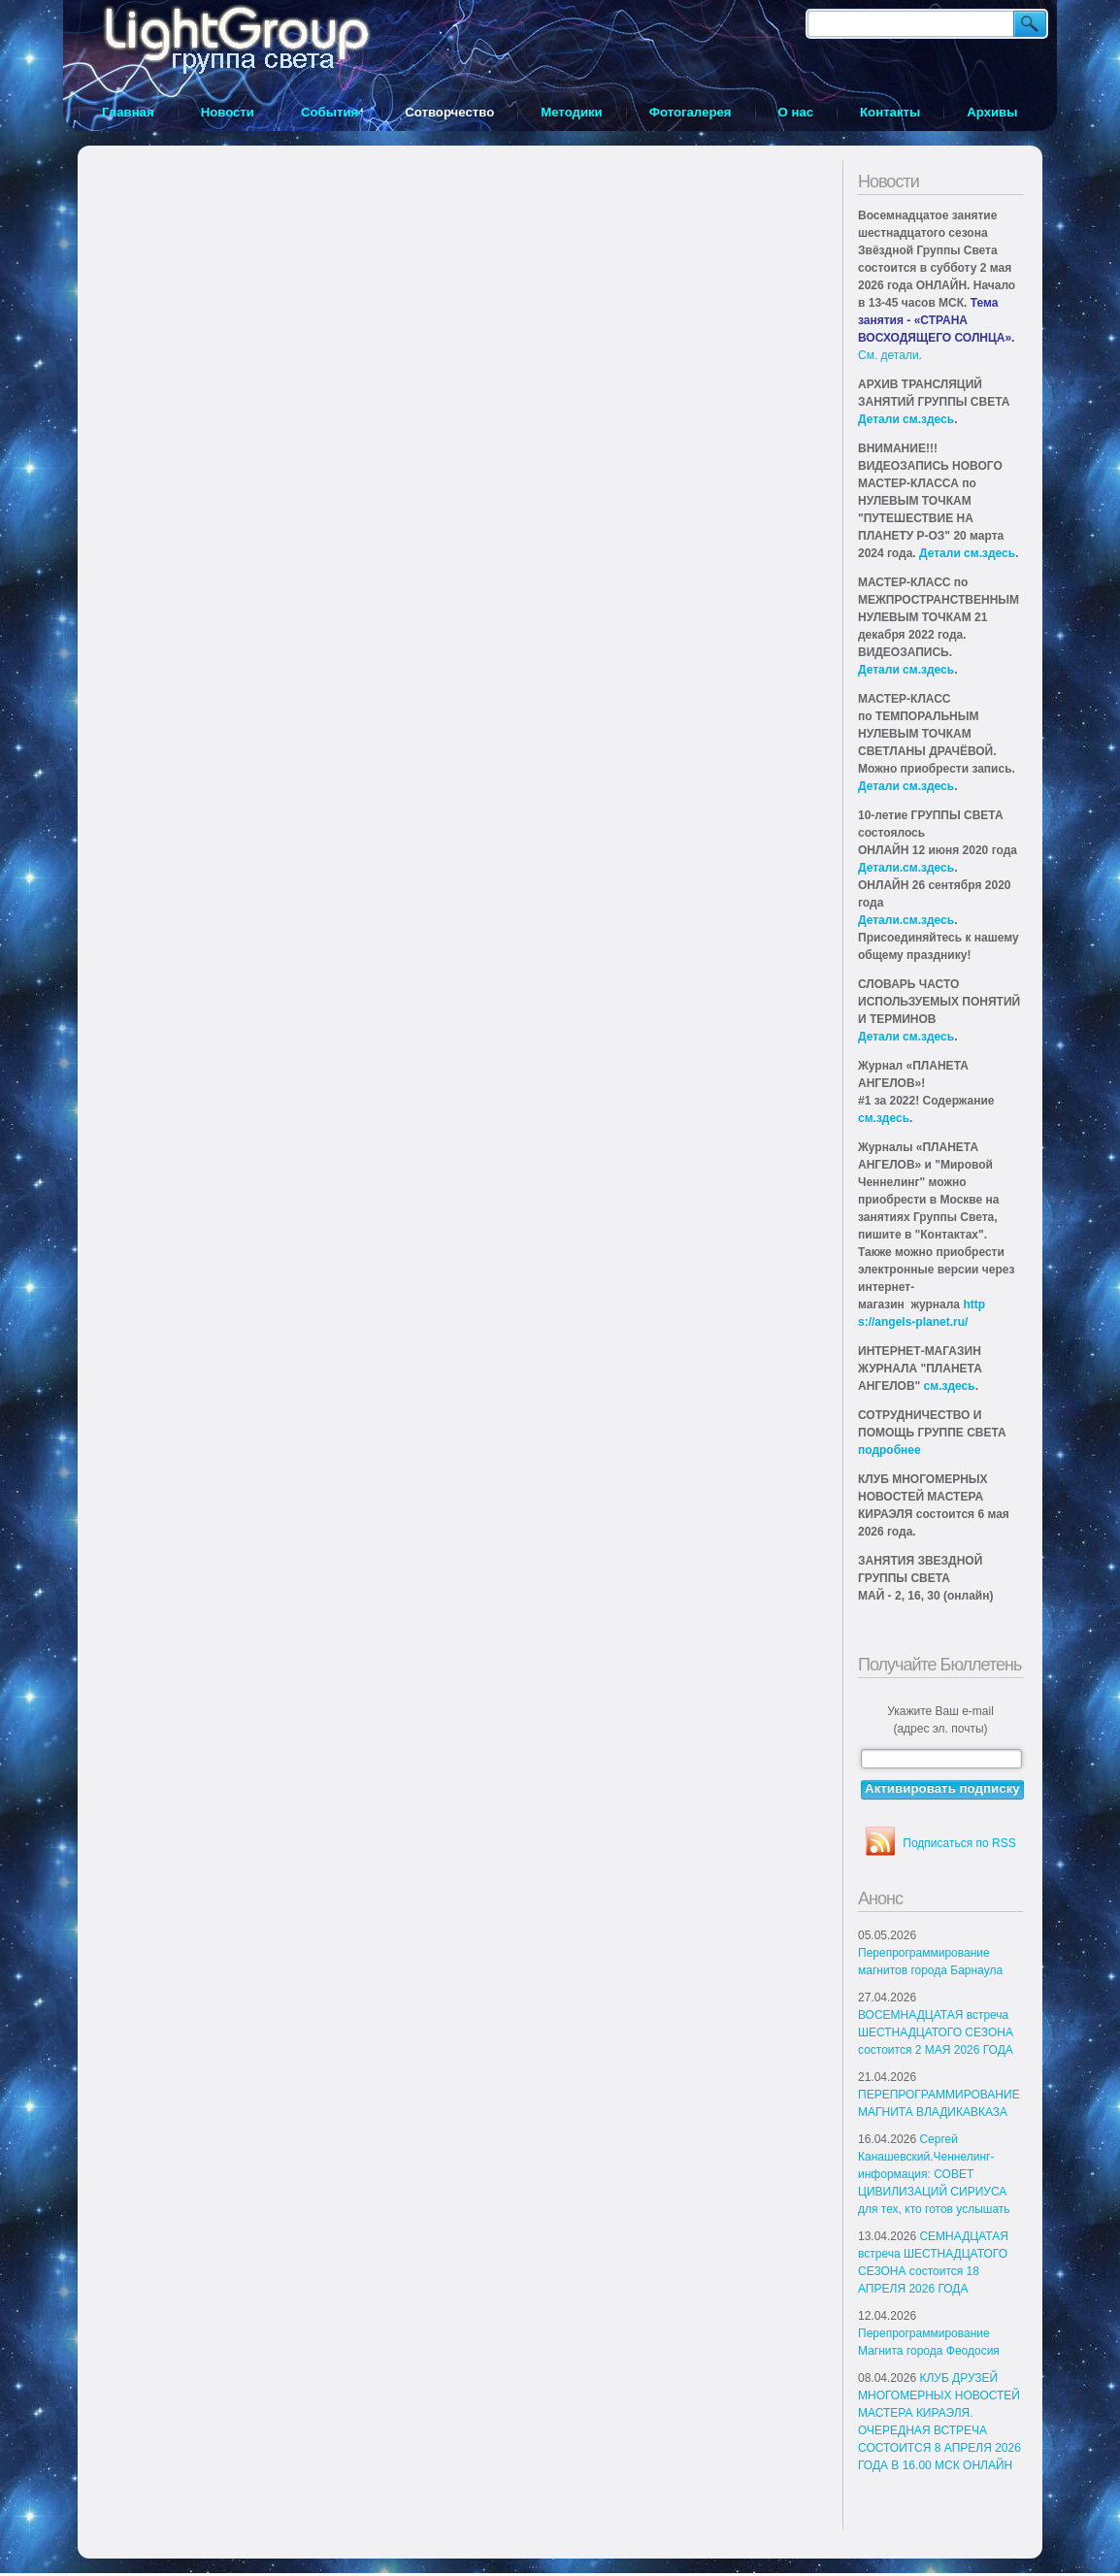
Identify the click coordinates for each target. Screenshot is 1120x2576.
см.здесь (883, 1118)
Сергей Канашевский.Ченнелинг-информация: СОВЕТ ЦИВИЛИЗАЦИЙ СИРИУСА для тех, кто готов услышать (934, 2174)
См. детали (888, 355)
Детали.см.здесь (906, 868)
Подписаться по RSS (959, 1843)
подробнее (889, 1450)
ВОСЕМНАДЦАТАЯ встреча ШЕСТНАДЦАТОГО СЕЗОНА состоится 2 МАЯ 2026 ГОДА (935, 2032)
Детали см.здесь (906, 419)
